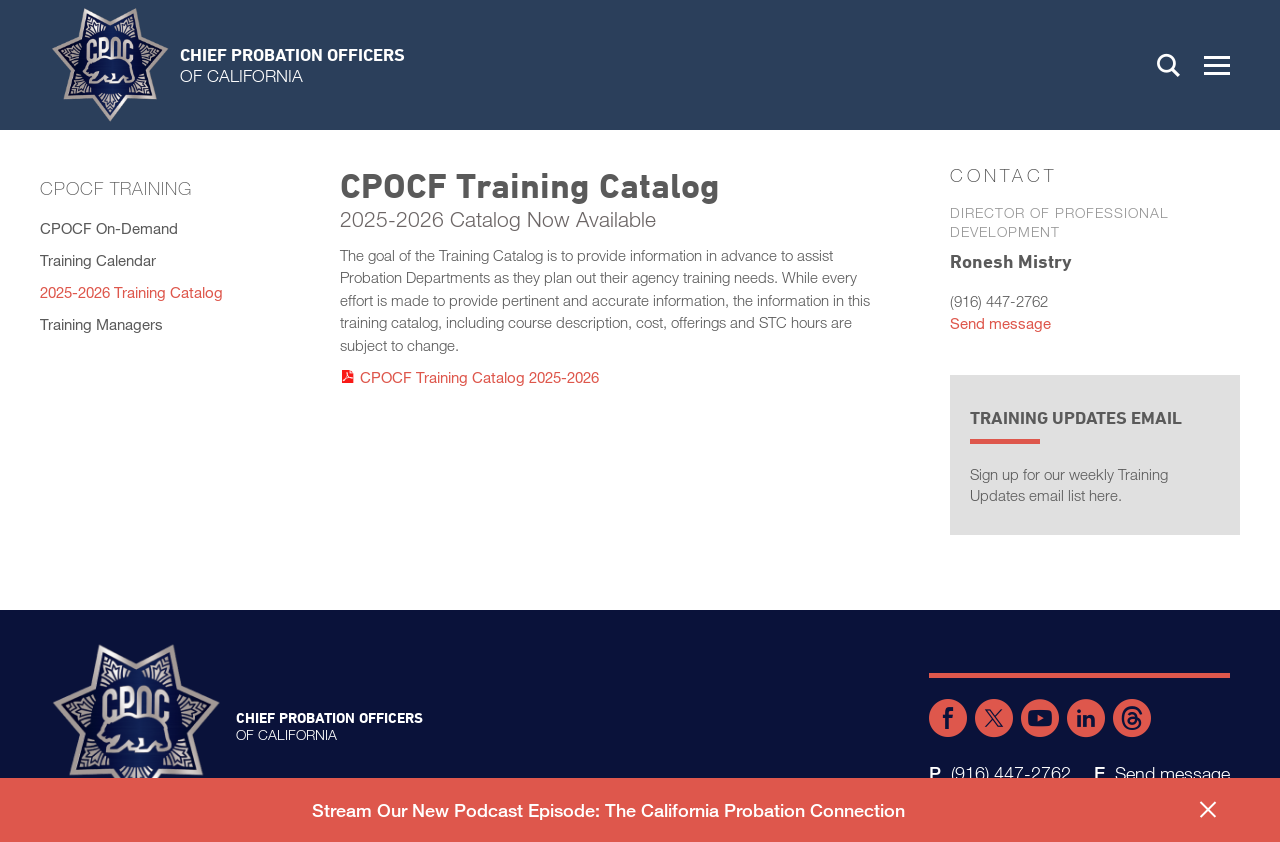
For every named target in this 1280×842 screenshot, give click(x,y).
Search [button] (1169, 65)
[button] (1217, 65)
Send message (1000, 323)
